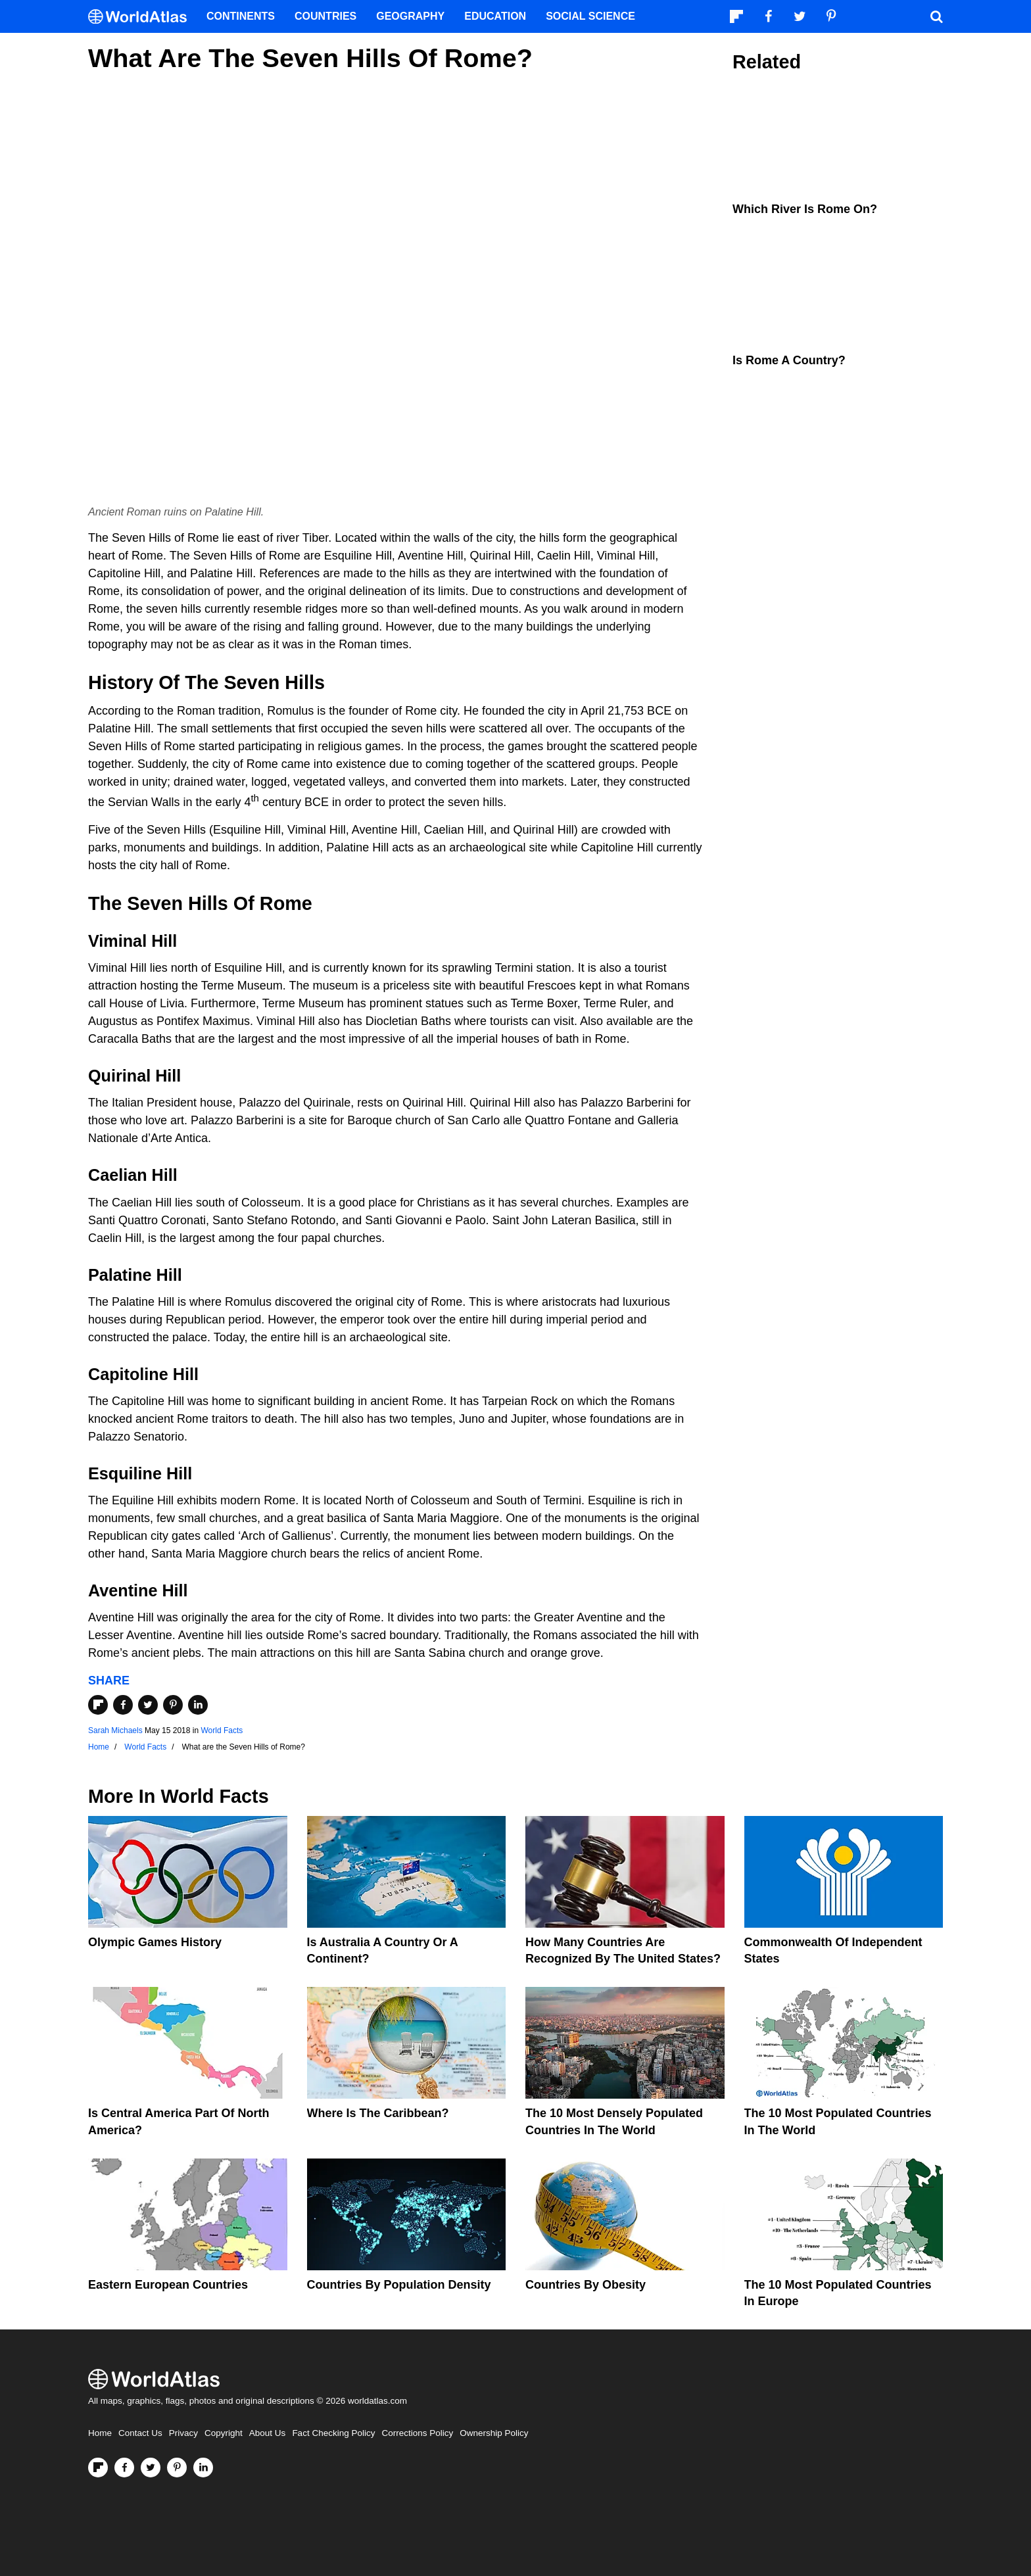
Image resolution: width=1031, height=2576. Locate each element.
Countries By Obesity (585, 2284)
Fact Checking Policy (333, 2433)
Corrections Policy (417, 2433)
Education (495, 16)
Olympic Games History (155, 1942)
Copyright (223, 2433)
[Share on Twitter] (148, 1705)
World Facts (222, 1730)
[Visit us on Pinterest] (177, 2467)
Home (100, 2433)
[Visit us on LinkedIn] (203, 2467)
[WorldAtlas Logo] (142, 16)
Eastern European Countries (168, 2284)
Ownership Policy (494, 2433)
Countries (325, 16)
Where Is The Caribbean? (378, 2113)
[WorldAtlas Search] (936, 16)
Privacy (183, 2433)
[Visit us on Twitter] (150, 2467)
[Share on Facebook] (123, 1705)
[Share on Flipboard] (98, 1705)
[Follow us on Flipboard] (98, 2467)
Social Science (590, 16)
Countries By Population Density (399, 2284)
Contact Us (140, 2433)
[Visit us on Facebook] (124, 2467)
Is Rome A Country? (789, 360)
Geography (410, 16)
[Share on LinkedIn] (198, 1705)
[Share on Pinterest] (173, 1705)
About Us (267, 2433)
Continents (240, 16)
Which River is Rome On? (804, 209)
